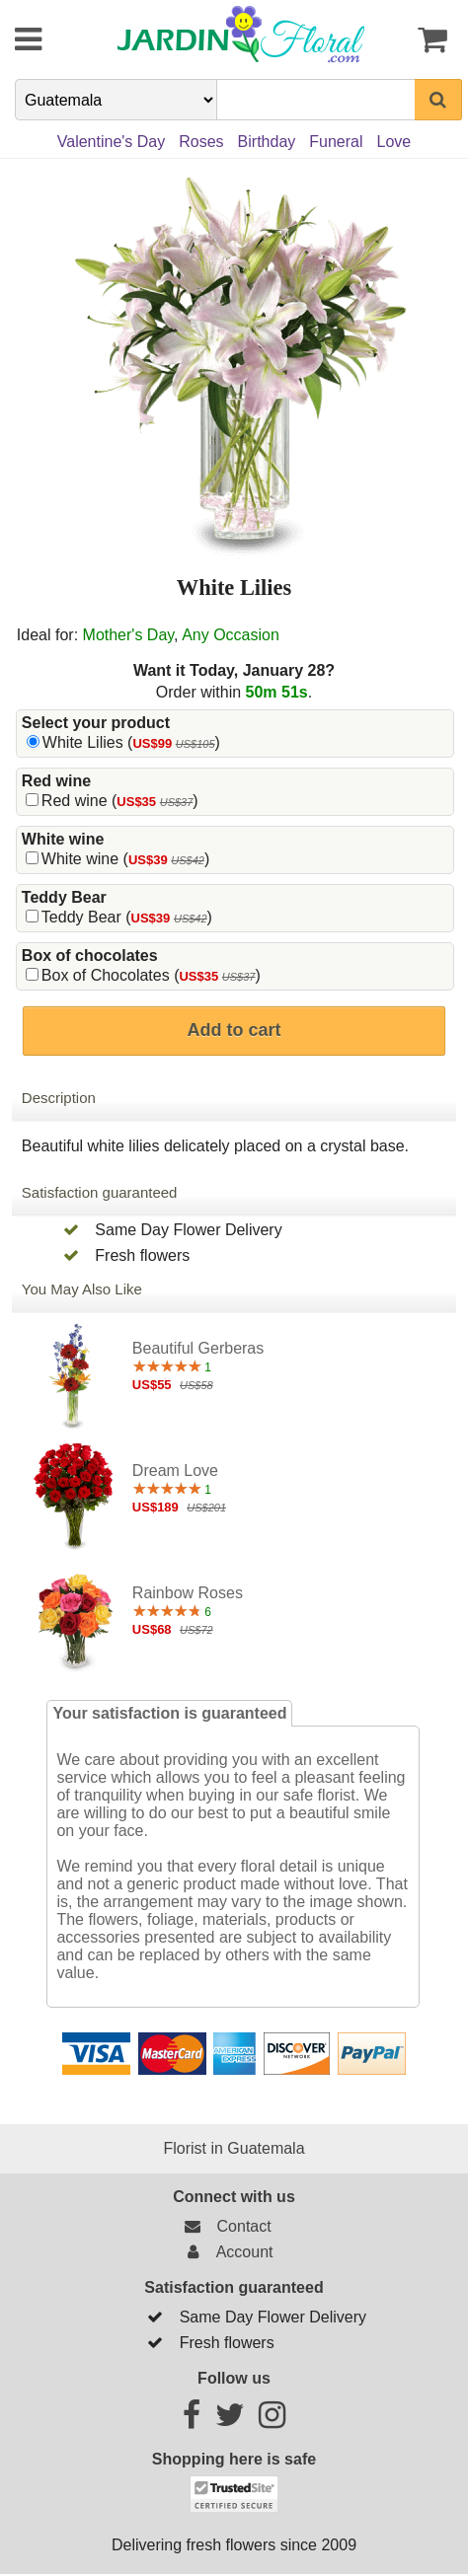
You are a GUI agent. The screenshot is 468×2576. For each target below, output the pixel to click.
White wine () (125, 858)
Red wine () (119, 800)
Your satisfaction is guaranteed (169, 1713)
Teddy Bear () (126, 917)
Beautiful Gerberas (198, 1348)
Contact (225, 2226)
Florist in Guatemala (233, 2148)
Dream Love (175, 1470)
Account (225, 2252)
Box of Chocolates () (151, 975)
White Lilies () (131, 742)
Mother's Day (129, 634)
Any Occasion (230, 634)
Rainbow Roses (187, 1592)
